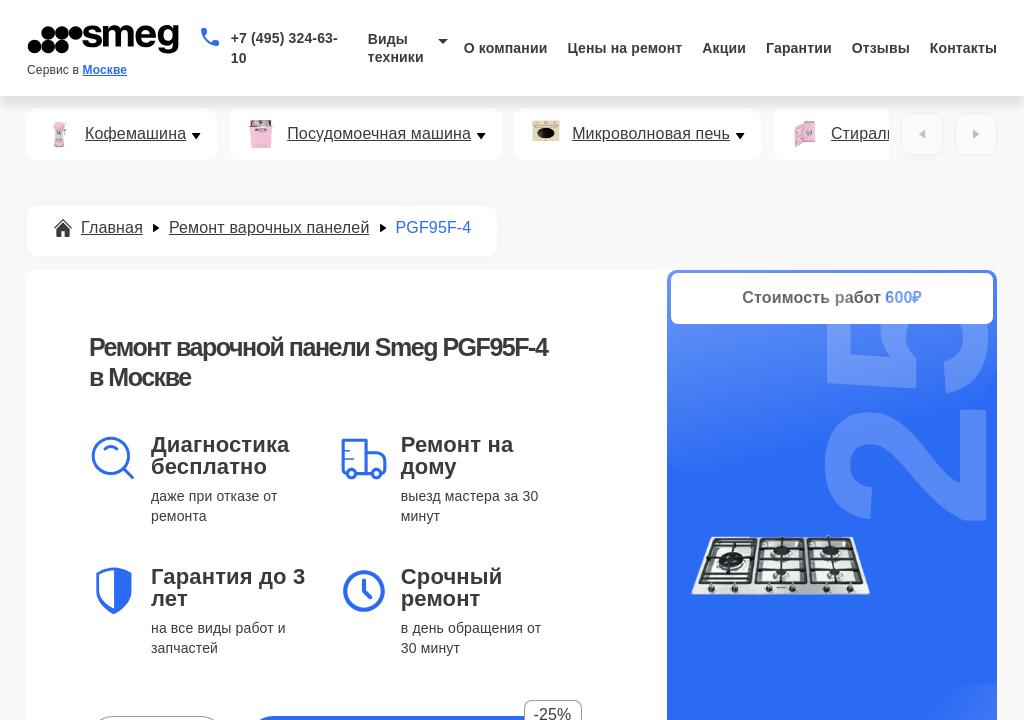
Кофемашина (135, 134)
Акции (724, 48)
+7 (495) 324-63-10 (284, 48)
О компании (506, 48)
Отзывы (881, 48)
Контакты (963, 48)
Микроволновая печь (651, 134)
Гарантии (799, 48)
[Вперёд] (976, 134)
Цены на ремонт (624, 48)
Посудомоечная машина (379, 134)
